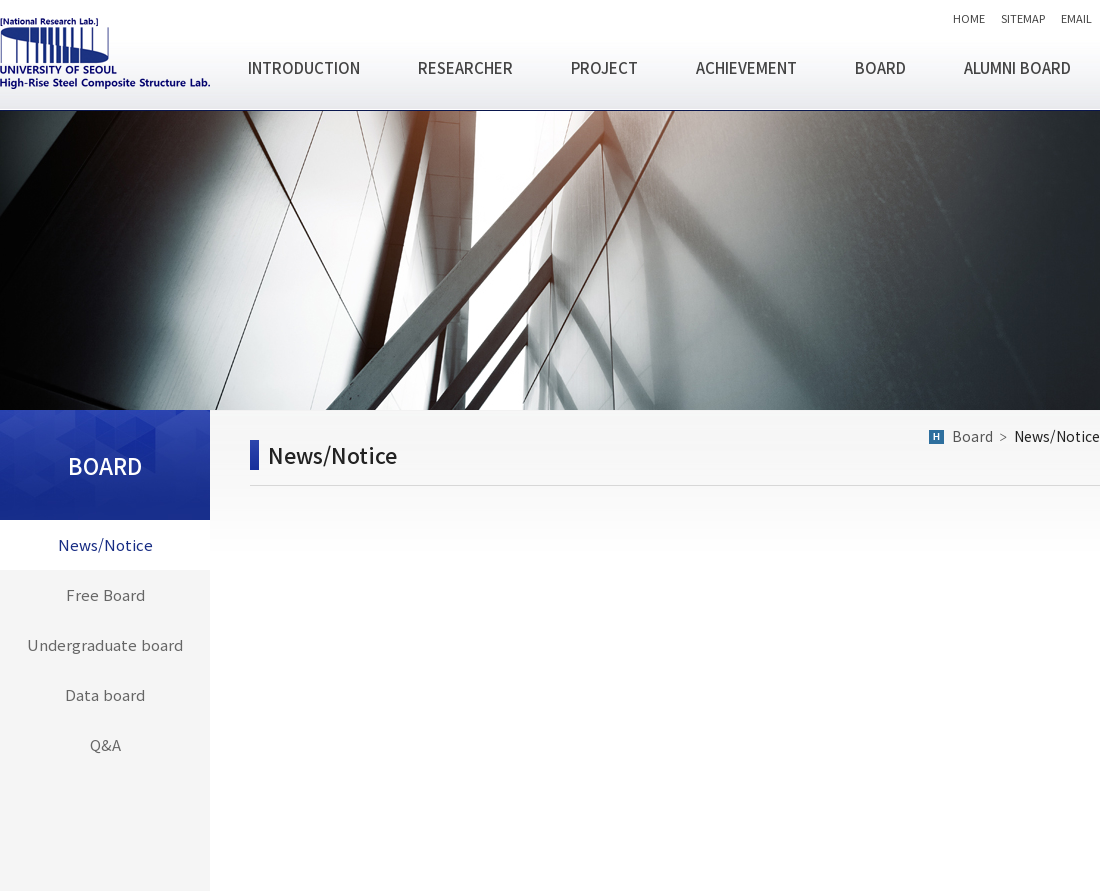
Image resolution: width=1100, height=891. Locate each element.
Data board (105, 694)
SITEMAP (1023, 17)
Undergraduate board (105, 644)
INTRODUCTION (304, 67)
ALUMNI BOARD (1017, 67)
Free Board (105, 594)
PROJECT (604, 67)
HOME (969, 17)
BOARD (880, 67)
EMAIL (1076, 17)
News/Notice (105, 544)
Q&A (105, 744)
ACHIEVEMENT (746, 67)
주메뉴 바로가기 (0, 0)
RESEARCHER (465, 67)
